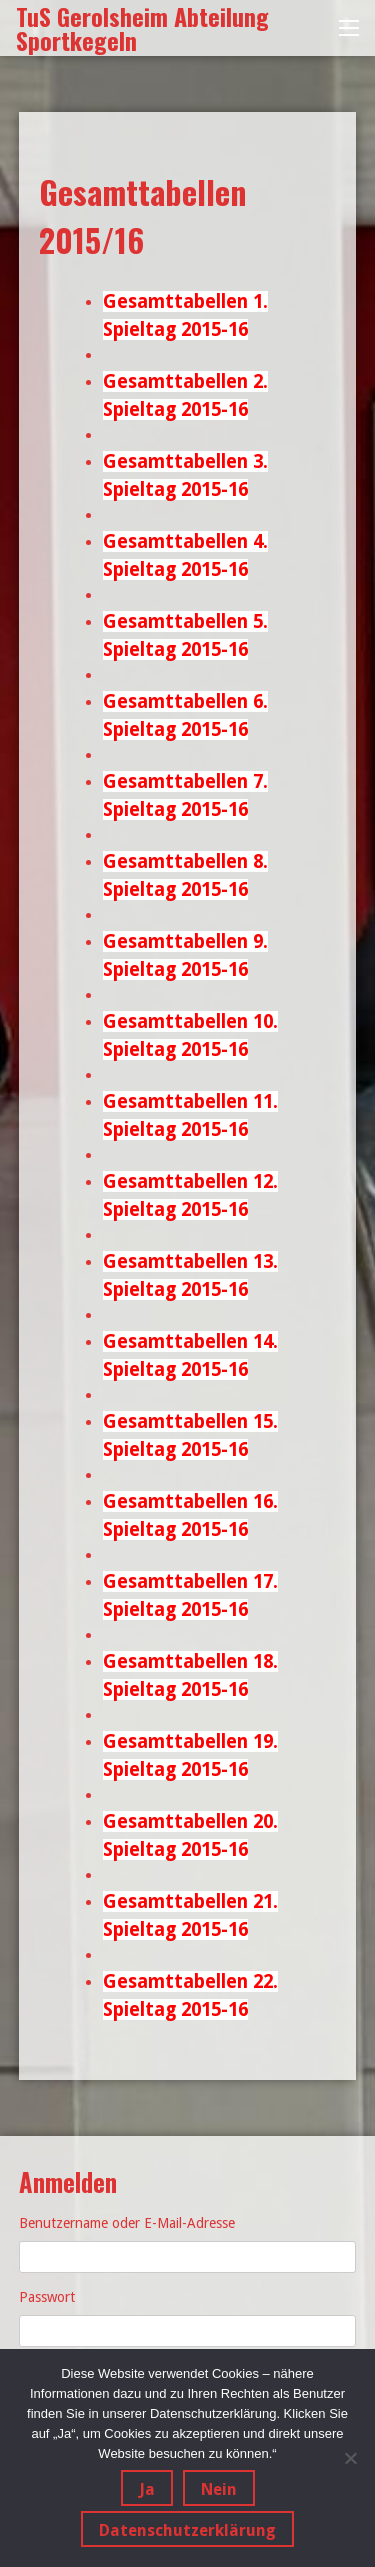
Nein (219, 2489)
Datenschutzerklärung (187, 2530)
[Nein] (350, 2458)
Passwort (47, 2297)
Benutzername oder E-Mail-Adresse (127, 2223)
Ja (147, 2489)
